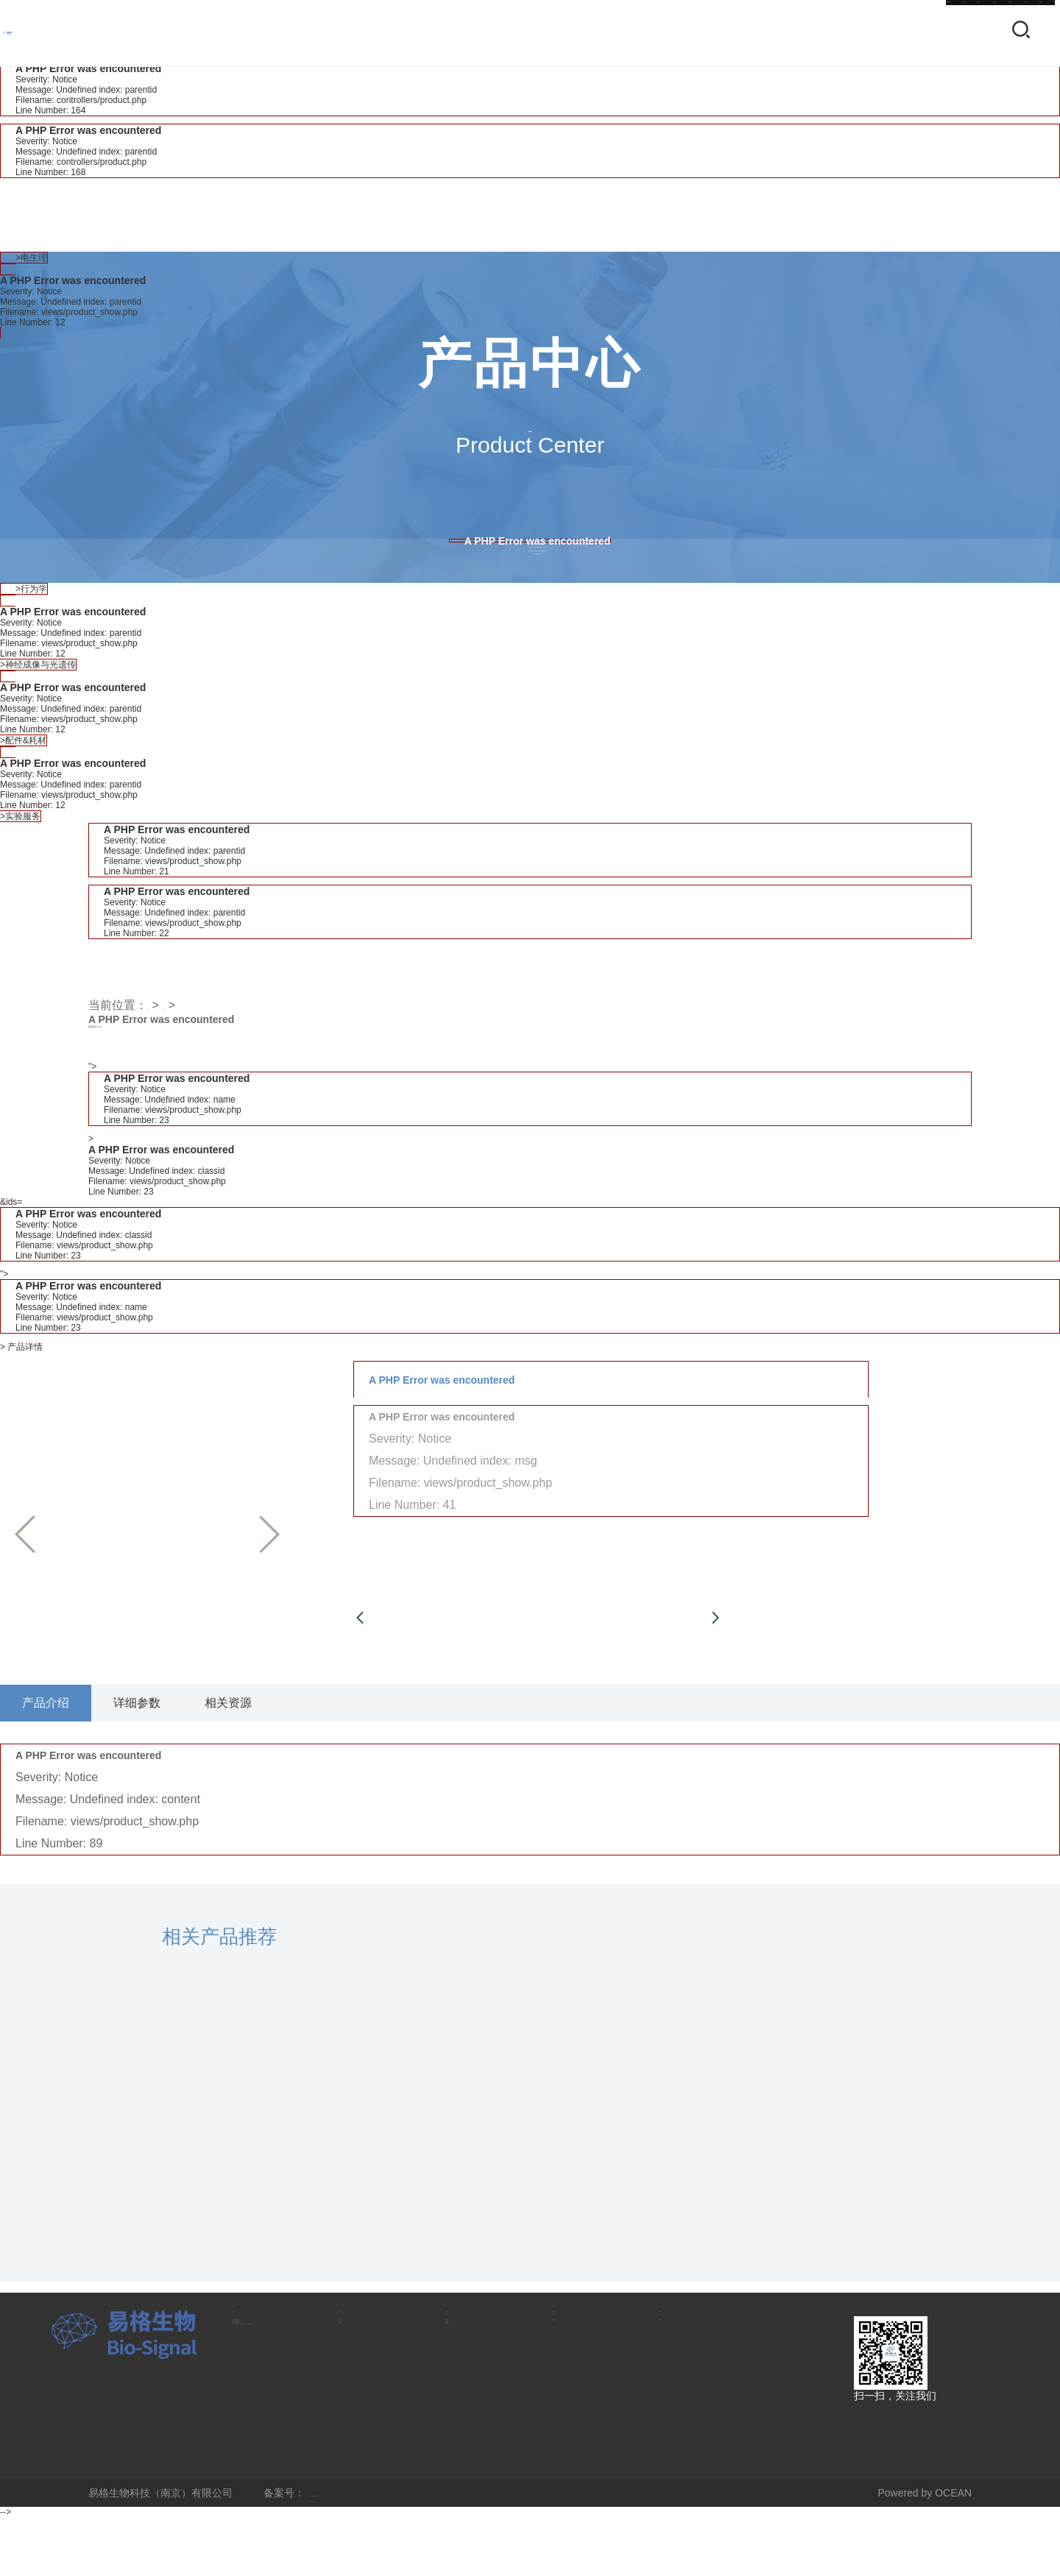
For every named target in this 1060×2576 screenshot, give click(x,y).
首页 (520, 33)
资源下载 (466, 2417)
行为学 (354, 2417)
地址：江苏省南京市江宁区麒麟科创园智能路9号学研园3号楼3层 (283, 2499)
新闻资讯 (765, 33)
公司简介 (572, 2396)
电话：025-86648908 (280, 2396)
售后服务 (466, 2458)
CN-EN (453, 33)
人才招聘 (572, 2417)
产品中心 (593, 33)
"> (530, 1143)
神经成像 (359, 2438)
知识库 (460, 2396)
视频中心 (466, 2438)
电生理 (354, 2396)
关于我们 (851, 33)
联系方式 (258, 2370)
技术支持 (679, 33)
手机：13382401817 (279, 2417)
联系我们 (937, 33)
